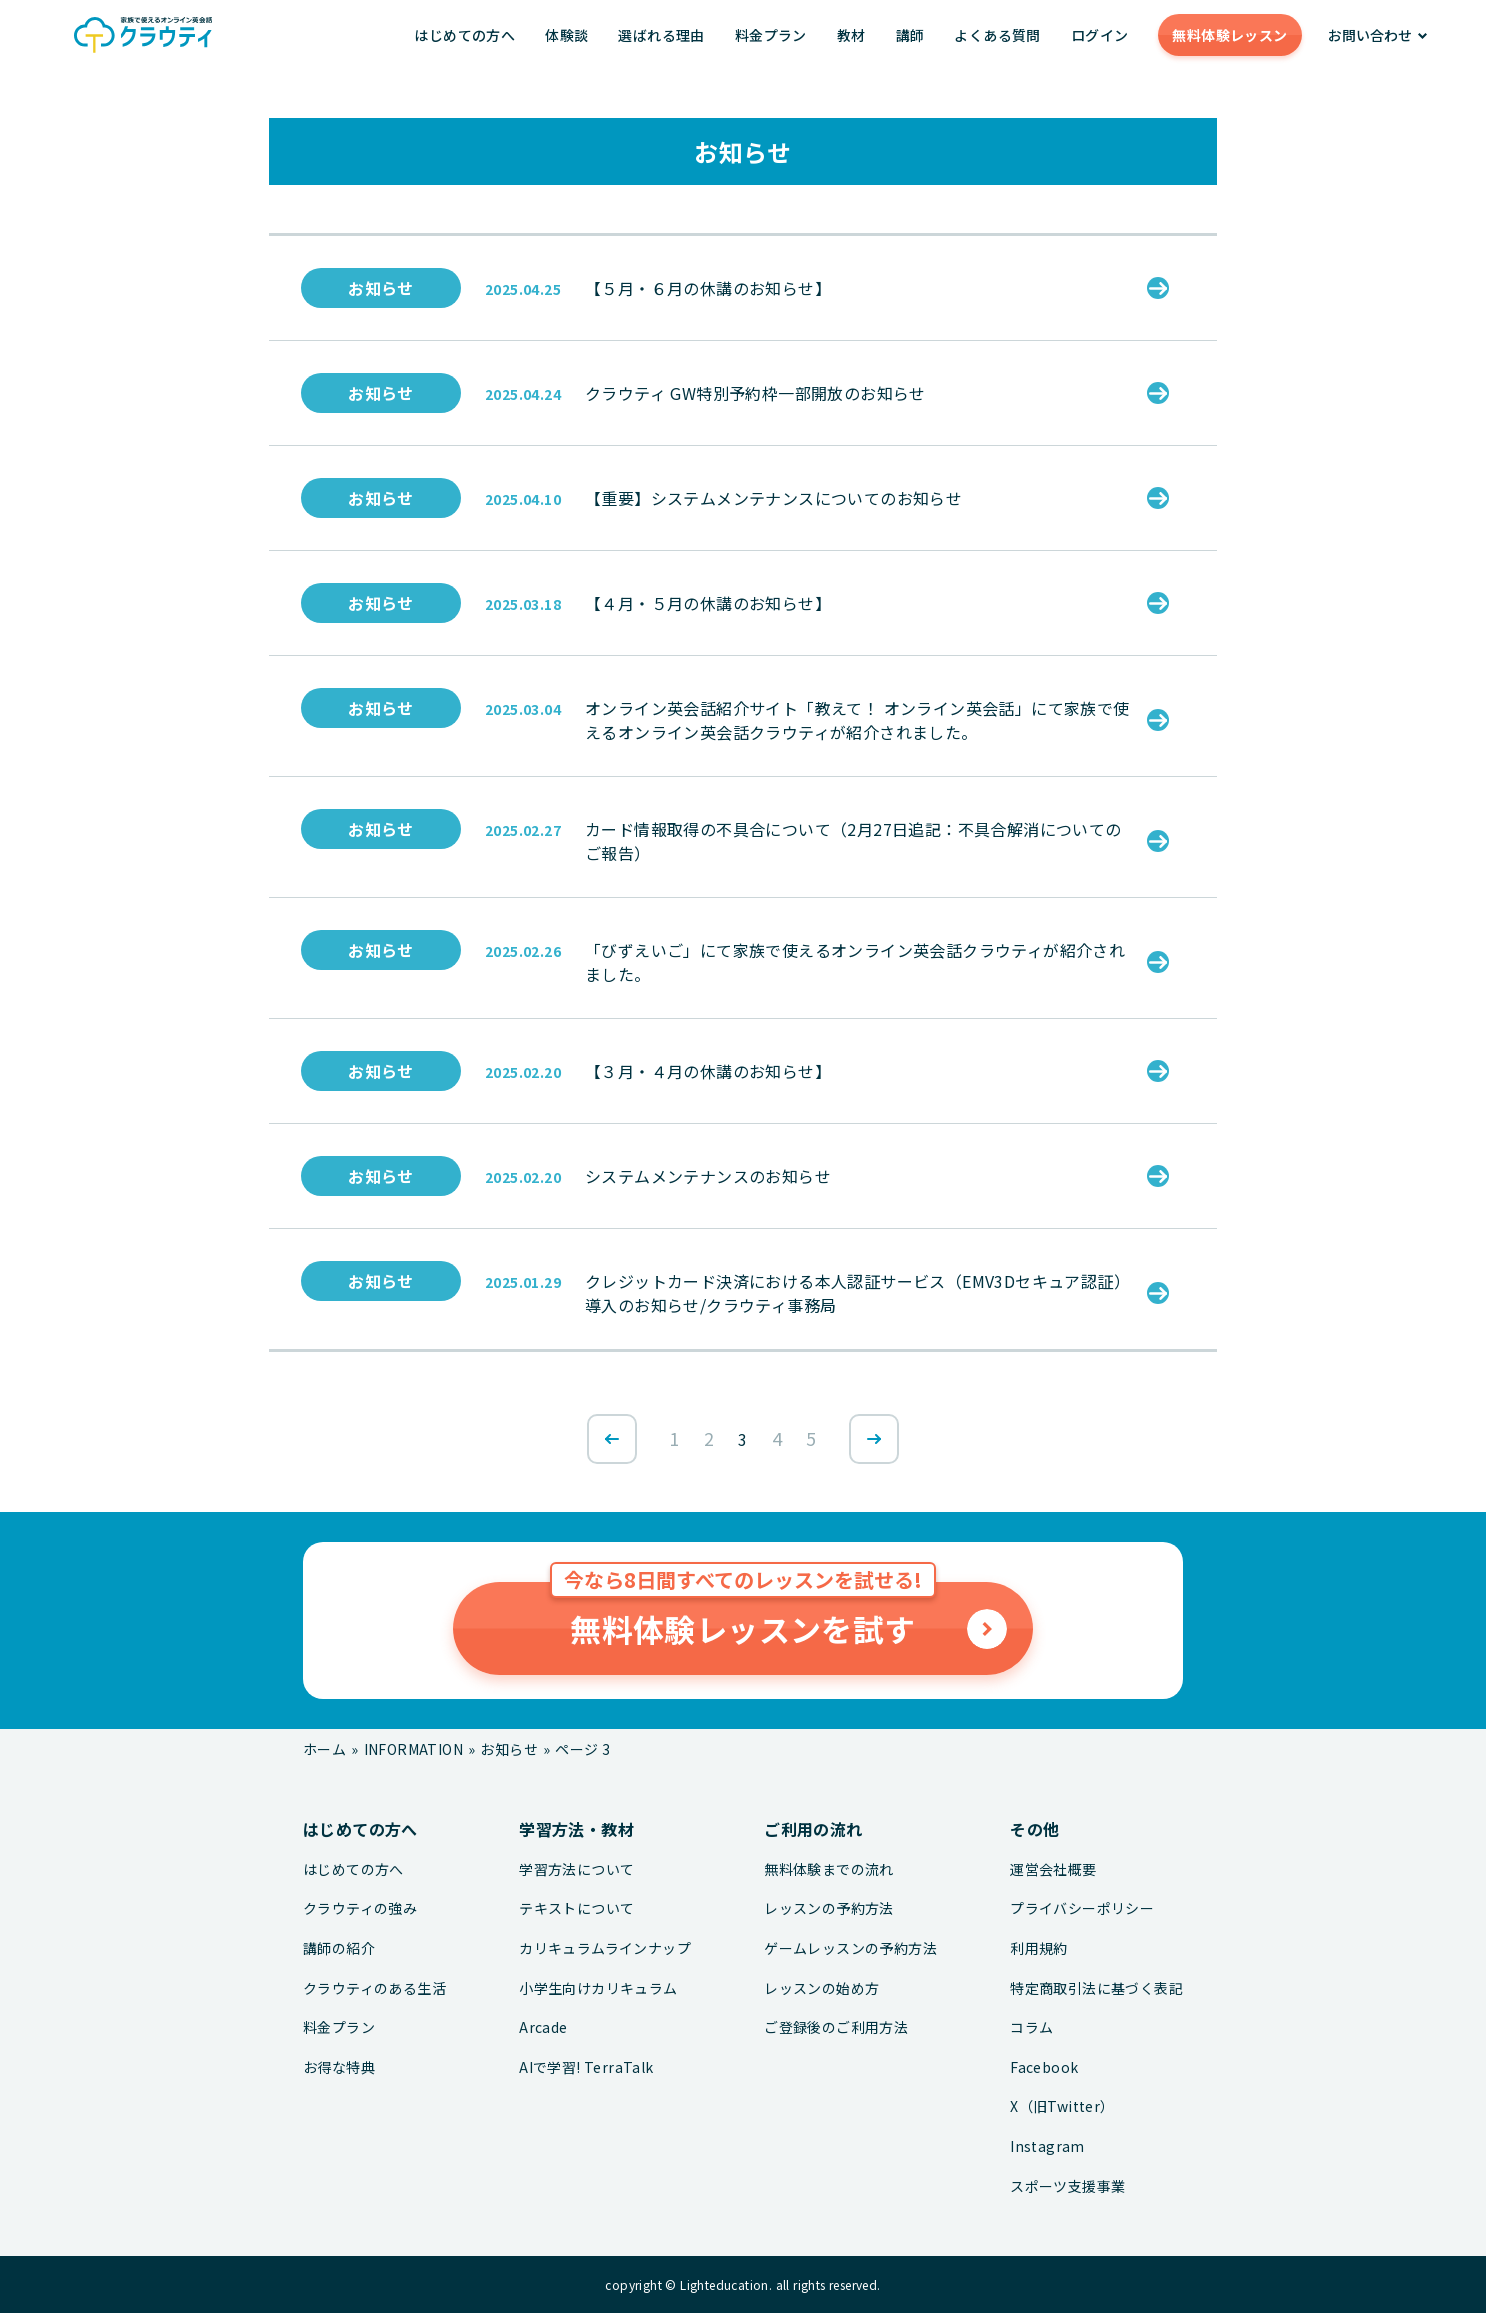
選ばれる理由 (661, 35)
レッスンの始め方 (821, 1988)
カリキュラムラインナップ (605, 1948)
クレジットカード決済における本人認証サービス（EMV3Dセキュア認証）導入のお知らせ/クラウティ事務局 (857, 1293)
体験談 (566, 35)
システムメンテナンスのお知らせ (708, 1176)
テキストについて (576, 1908)
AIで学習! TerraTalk (586, 2067)
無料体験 (1229, 35)
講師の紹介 (339, 1948)
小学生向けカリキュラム (598, 1988)
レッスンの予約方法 (829, 1908)
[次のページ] (874, 1439)
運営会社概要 (1053, 1869)
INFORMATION (413, 1749)
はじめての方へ (464, 35)
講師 (910, 35)
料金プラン (771, 35)
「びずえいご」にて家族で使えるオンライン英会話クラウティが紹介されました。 (855, 962)
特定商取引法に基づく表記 (1096, 1988)
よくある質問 (997, 35)
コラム (1031, 2027)
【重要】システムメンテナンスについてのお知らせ (773, 498)
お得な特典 (339, 2067)
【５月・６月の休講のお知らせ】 (708, 288)
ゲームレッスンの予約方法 (850, 1948)
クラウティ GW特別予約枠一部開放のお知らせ (755, 393)
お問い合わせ (1370, 35)
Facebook (1044, 2067)
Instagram (1047, 2146)
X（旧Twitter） (1062, 2106)
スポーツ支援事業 (1067, 2186)
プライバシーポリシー (1082, 1908)
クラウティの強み (360, 1908)
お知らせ (381, 288)
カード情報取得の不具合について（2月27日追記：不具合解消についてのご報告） (853, 841)
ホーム (324, 1749)
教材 (851, 35)
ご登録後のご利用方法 (836, 2027)
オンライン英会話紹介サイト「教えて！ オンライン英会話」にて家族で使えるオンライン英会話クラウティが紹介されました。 (857, 720)
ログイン (1100, 35)
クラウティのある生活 (374, 1988)
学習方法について (576, 1869)
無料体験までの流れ (829, 1869)
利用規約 (1039, 1948)
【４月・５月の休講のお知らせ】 (708, 603)
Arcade (543, 2027)
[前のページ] (612, 1439)
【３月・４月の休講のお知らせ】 (708, 1071)
